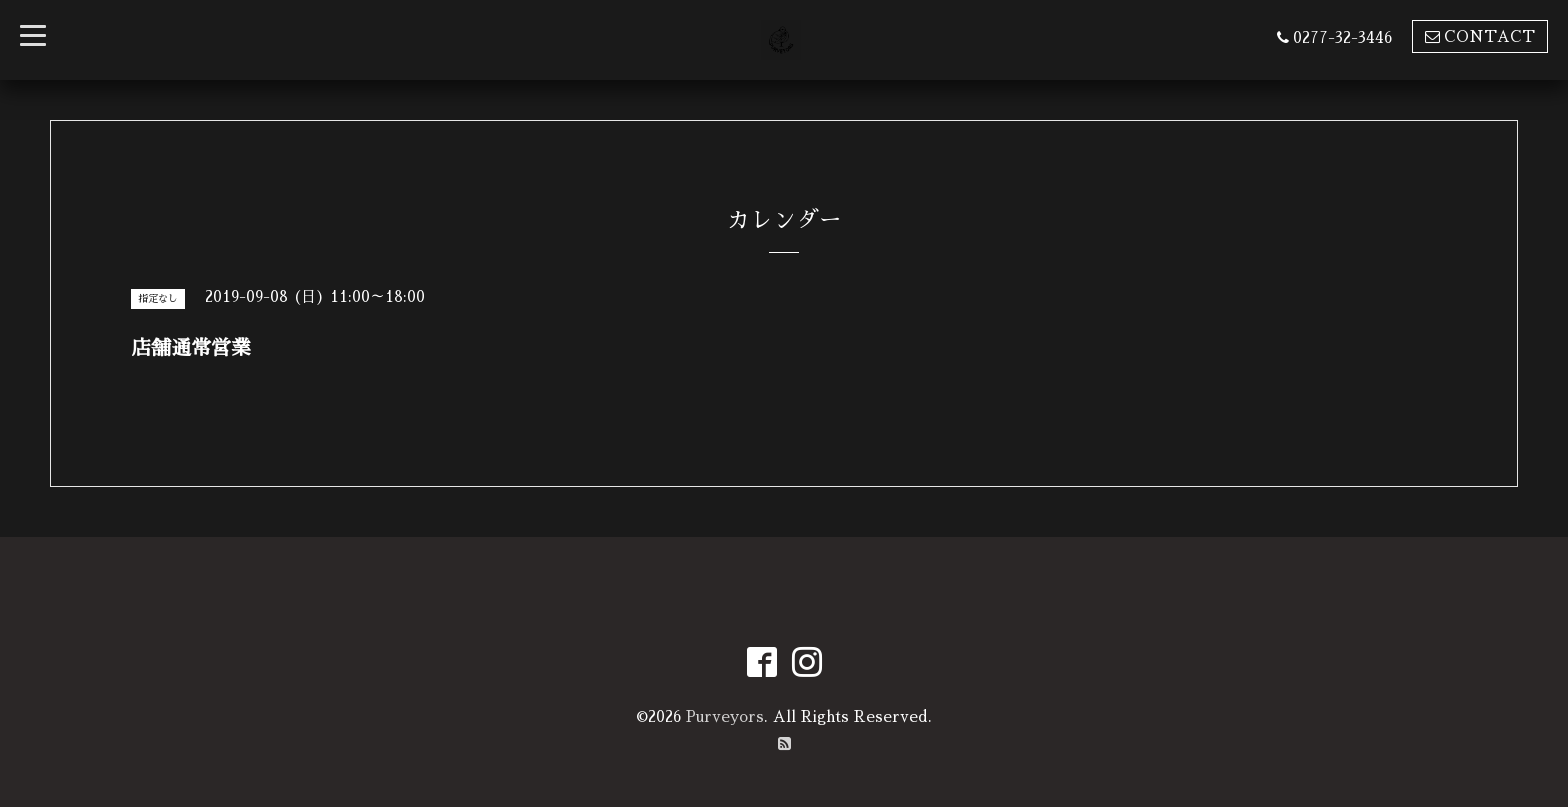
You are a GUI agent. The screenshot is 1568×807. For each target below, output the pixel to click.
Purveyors (725, 716)
